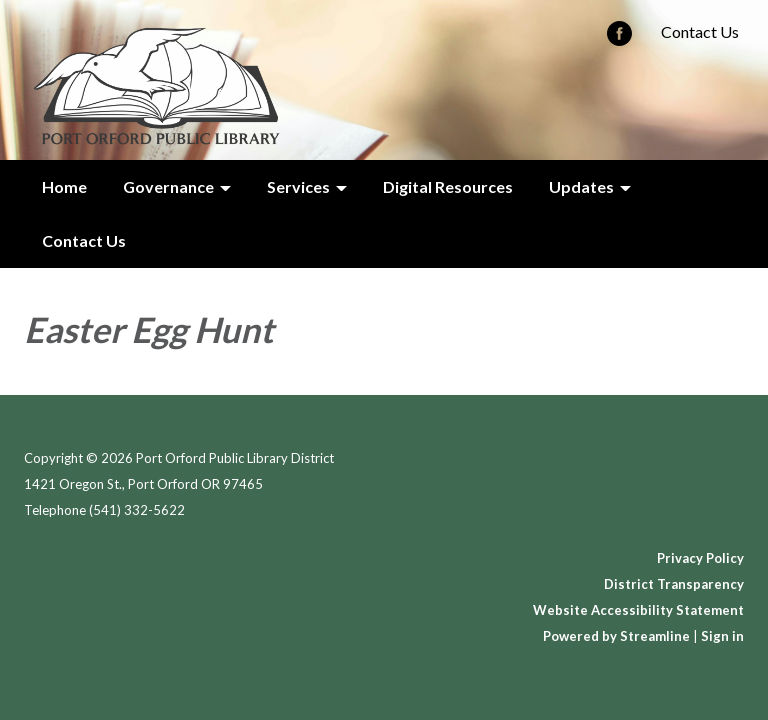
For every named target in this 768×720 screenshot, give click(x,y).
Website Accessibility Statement (638, 610)
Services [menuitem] (298, 186)
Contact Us (700, 31)
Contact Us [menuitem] (84, 240)
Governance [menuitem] (168, 186)
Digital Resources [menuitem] (448, 186)
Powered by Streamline (616, 636)
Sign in (722, 636)
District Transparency (674, 584)
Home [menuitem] (64, 186)
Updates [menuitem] (581, 186)
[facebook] (619, 39)
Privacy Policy (700, 558)
